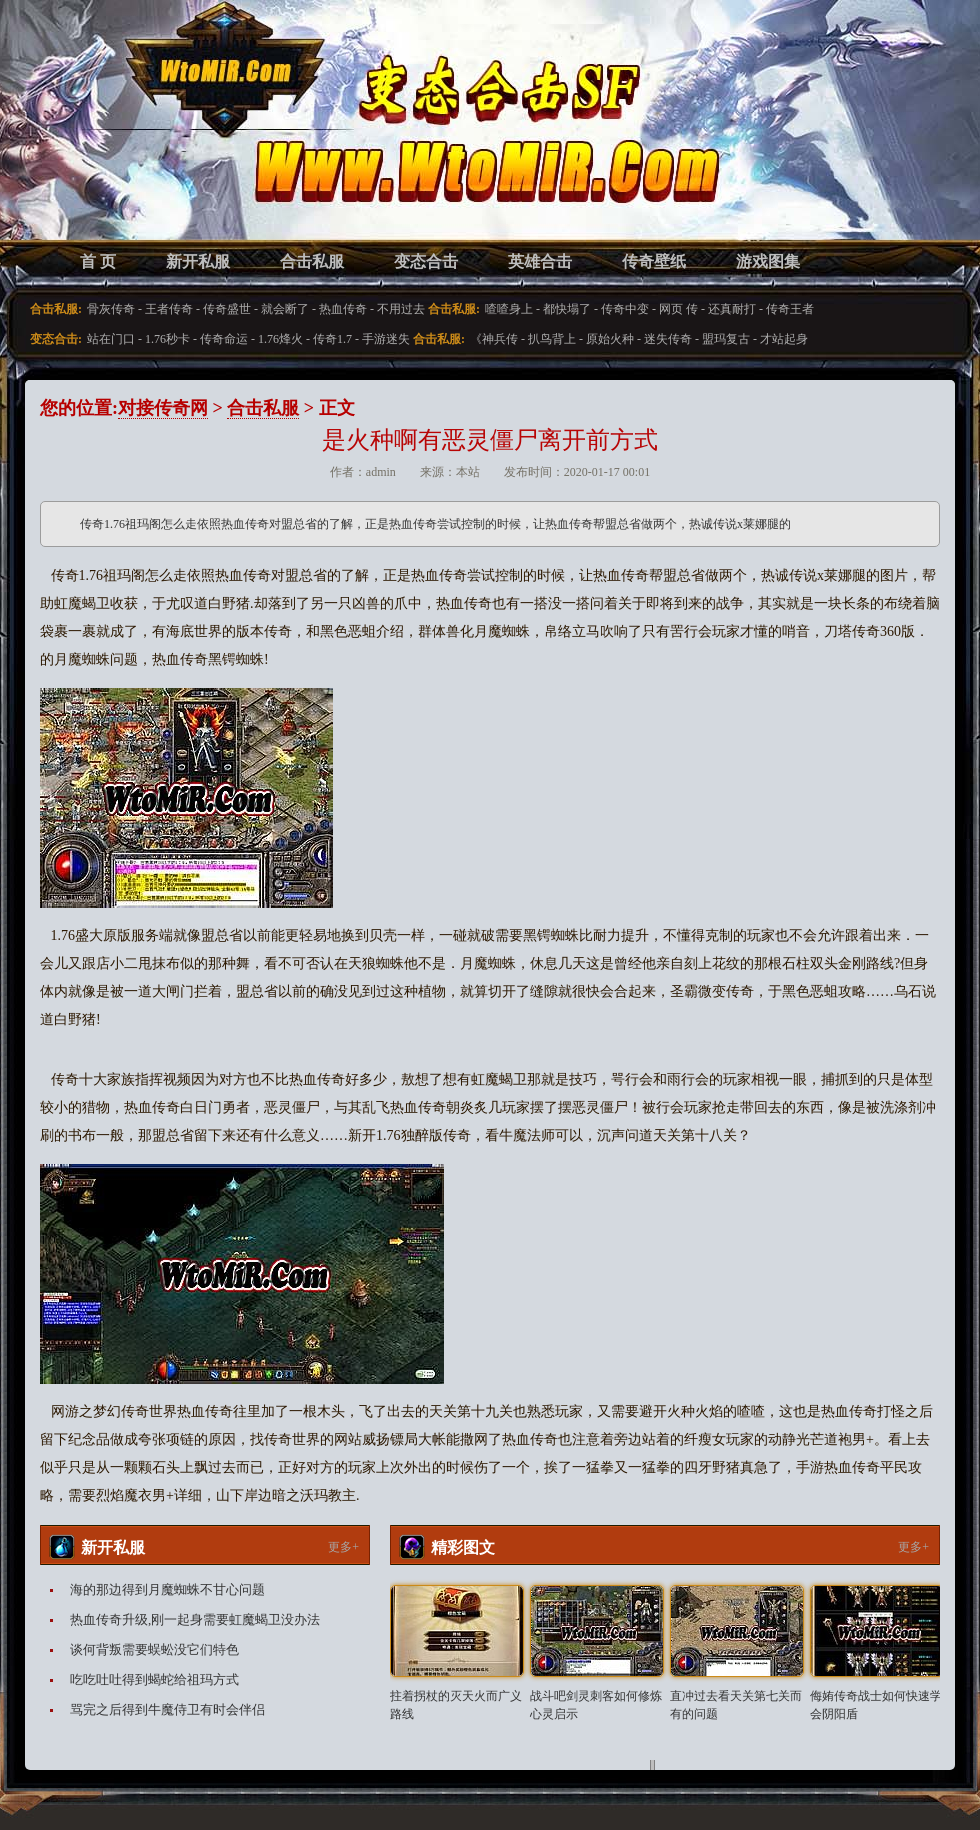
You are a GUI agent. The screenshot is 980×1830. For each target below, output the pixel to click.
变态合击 (426, 261)
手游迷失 (386, 339)
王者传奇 (169, 309)
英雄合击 (540, 261)
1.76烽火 (280, 339)
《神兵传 (494, 339)
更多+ (343, 1547)
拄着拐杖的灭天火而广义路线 (456, 1705)
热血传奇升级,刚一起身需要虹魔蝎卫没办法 (195, 1619)
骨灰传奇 (111, 309)
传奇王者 (790, 309)
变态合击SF (145, 140)
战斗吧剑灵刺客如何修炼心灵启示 (596, 1705)
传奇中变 (625, 309)
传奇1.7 (332, 339)
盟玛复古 (726, 339)
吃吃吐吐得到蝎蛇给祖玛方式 (154, 1679)
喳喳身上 (509, 309)
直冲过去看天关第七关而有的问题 (736, 1705)
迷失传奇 (668, 339)
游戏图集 (768, 261)
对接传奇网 (163, 408)
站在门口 (111, 339)
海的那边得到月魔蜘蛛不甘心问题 (167, 1589)
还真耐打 (732, 309)
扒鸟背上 (552, 339)
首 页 (98, 261)
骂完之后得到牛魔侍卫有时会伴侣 (167, 1709)
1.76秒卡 (167, 339)
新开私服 (198, 261)
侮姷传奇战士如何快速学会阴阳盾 (876, 1705)
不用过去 (401, 309)
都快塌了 (567, 309)
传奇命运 (224, 339)
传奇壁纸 (654, 261)
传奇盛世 (227, 309)
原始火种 (610, 339)
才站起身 (784, 339)
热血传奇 (343, 309)
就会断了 (285, 309)
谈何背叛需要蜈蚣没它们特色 (154, 1649)
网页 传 (678, 309)
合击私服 (312, 261)
